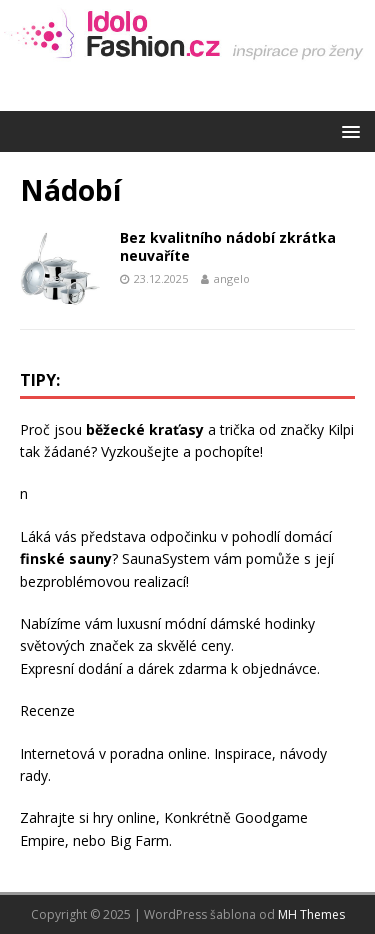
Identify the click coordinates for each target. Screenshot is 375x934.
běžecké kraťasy (145, 429)
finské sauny (66, 558)
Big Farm (139, 840)
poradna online (158, 753)
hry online (124, 817)
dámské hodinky (262, 623)
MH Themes (311, 914)
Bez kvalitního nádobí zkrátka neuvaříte (228, 246)
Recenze (47, 710)
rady (34, 775)
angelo (232, 278)
